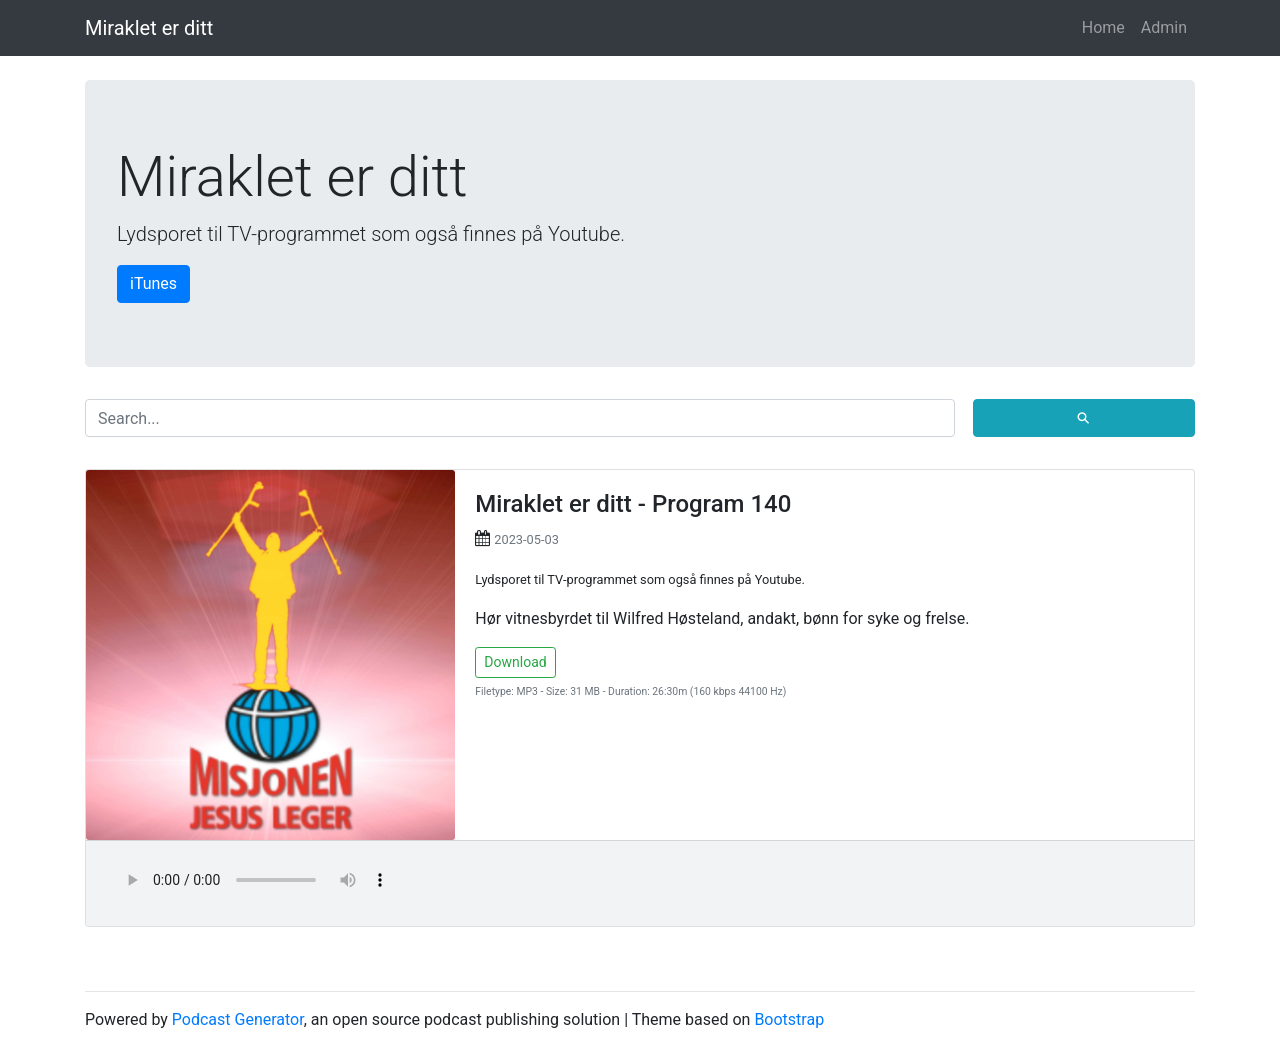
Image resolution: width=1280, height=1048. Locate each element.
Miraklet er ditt (149, 28)
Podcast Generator (238, 1019)
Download (515, 662)
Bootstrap (789, 1019)
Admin (1164, 27)
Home (1103, 27)
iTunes (153, 283)
